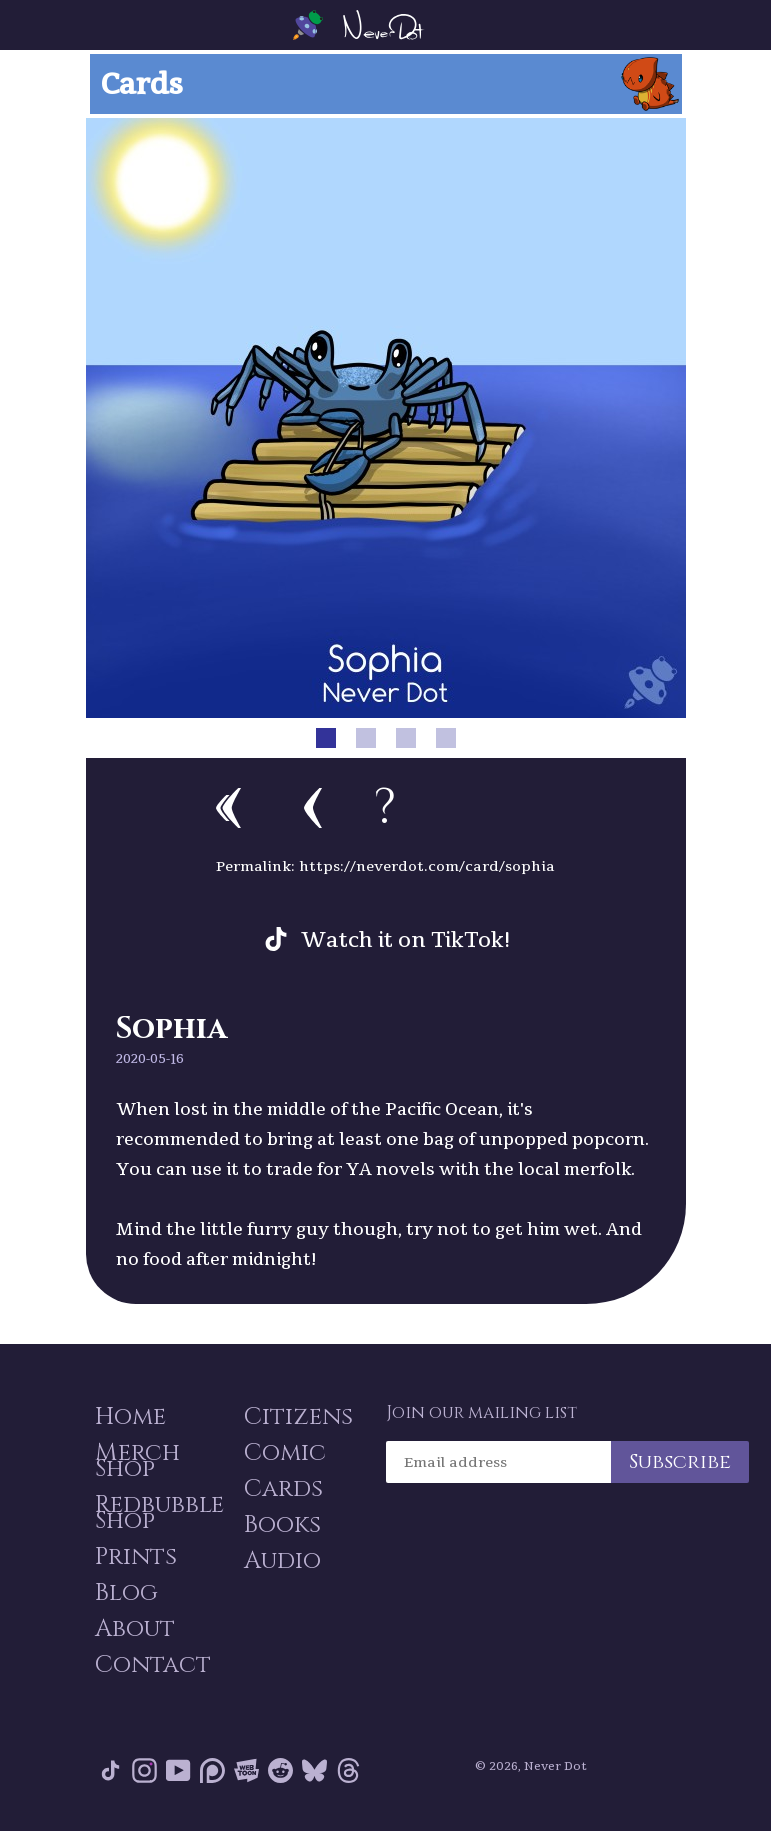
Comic (285, 1453)
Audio (282, 1561)
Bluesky (314, 1770)
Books (282, 1525)
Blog (126, 1593)
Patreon (212, 1770)
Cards (283, 1489)
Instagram (144, 1770)
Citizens (298, 1417)
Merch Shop (137, 1461)
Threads (348, 1770)
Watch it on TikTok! (406, 939)
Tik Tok (110, 1770)
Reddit (280, 1770)
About (135, 1629)
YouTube (178, 1770)
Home (130, 1417)
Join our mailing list (481, 1413)
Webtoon (246, 1770)
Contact (153, 1665)
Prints (136, 1557)
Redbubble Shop (159, 1513)
